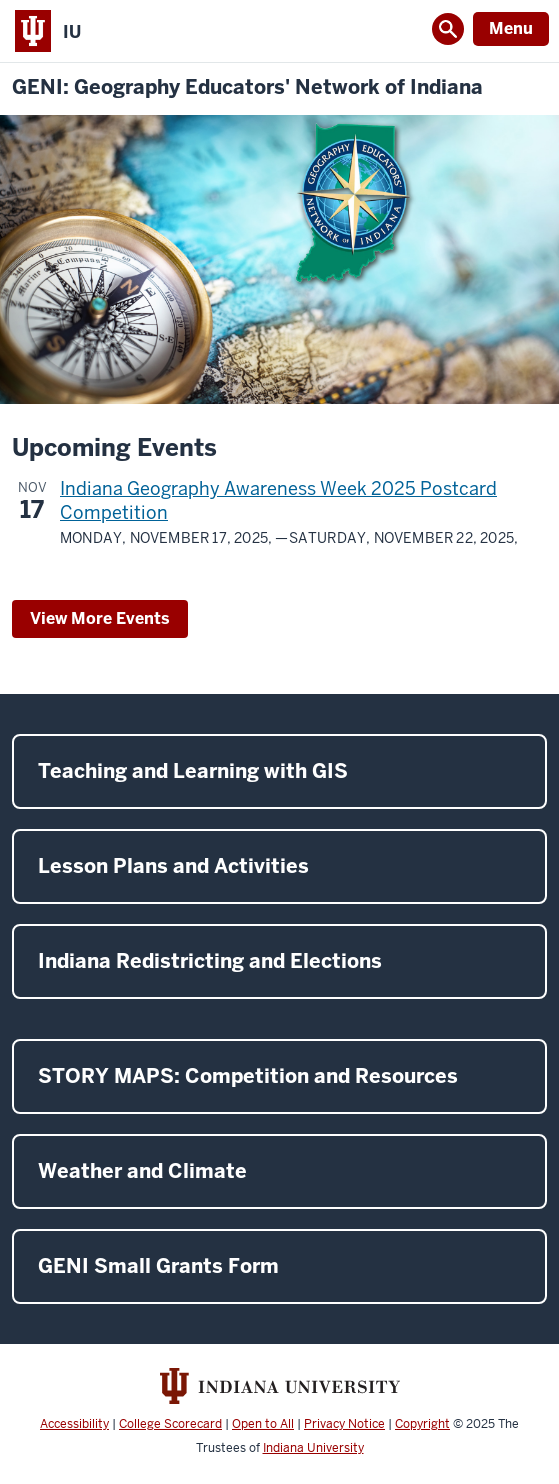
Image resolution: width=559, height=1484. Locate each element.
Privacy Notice (344, 1424)
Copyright (422, 1424)
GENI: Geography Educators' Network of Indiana (247, 87)
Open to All (263, 1424)
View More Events (100, 618)
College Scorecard (170, 1424)
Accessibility (74, 1424)
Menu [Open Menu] (511, 28)
